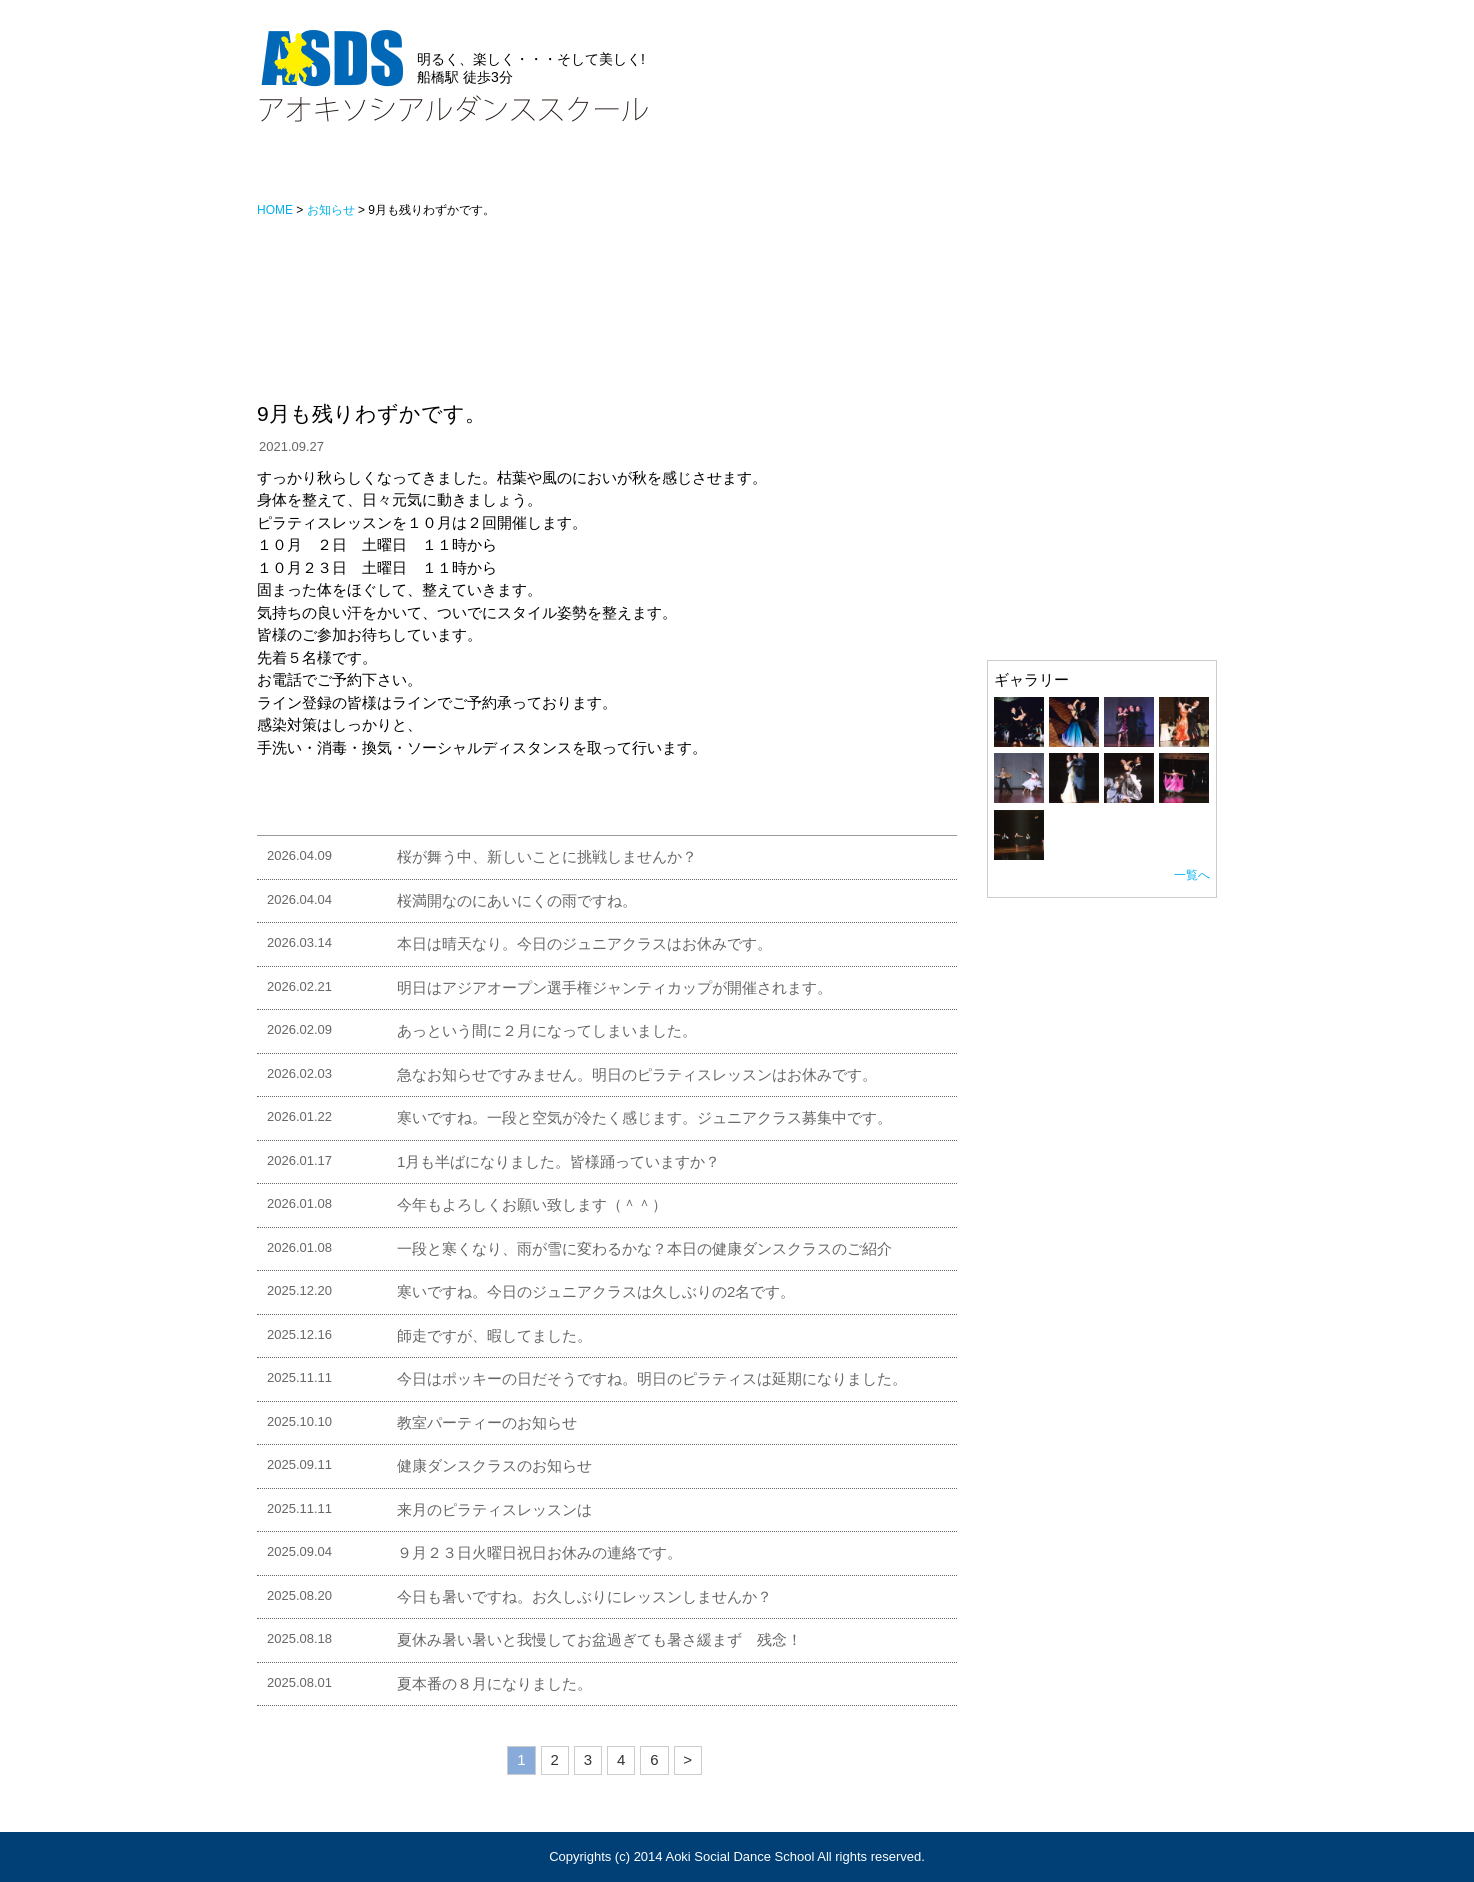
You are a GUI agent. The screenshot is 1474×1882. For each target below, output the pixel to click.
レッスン (482, 172)
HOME (289, 172)
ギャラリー (789, 172)
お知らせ (382, 172)
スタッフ (582, 172)
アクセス (682, 172)
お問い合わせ (987, 167)
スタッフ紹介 (1032, 560)
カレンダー (1179, 172)
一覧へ (1192, 875)
